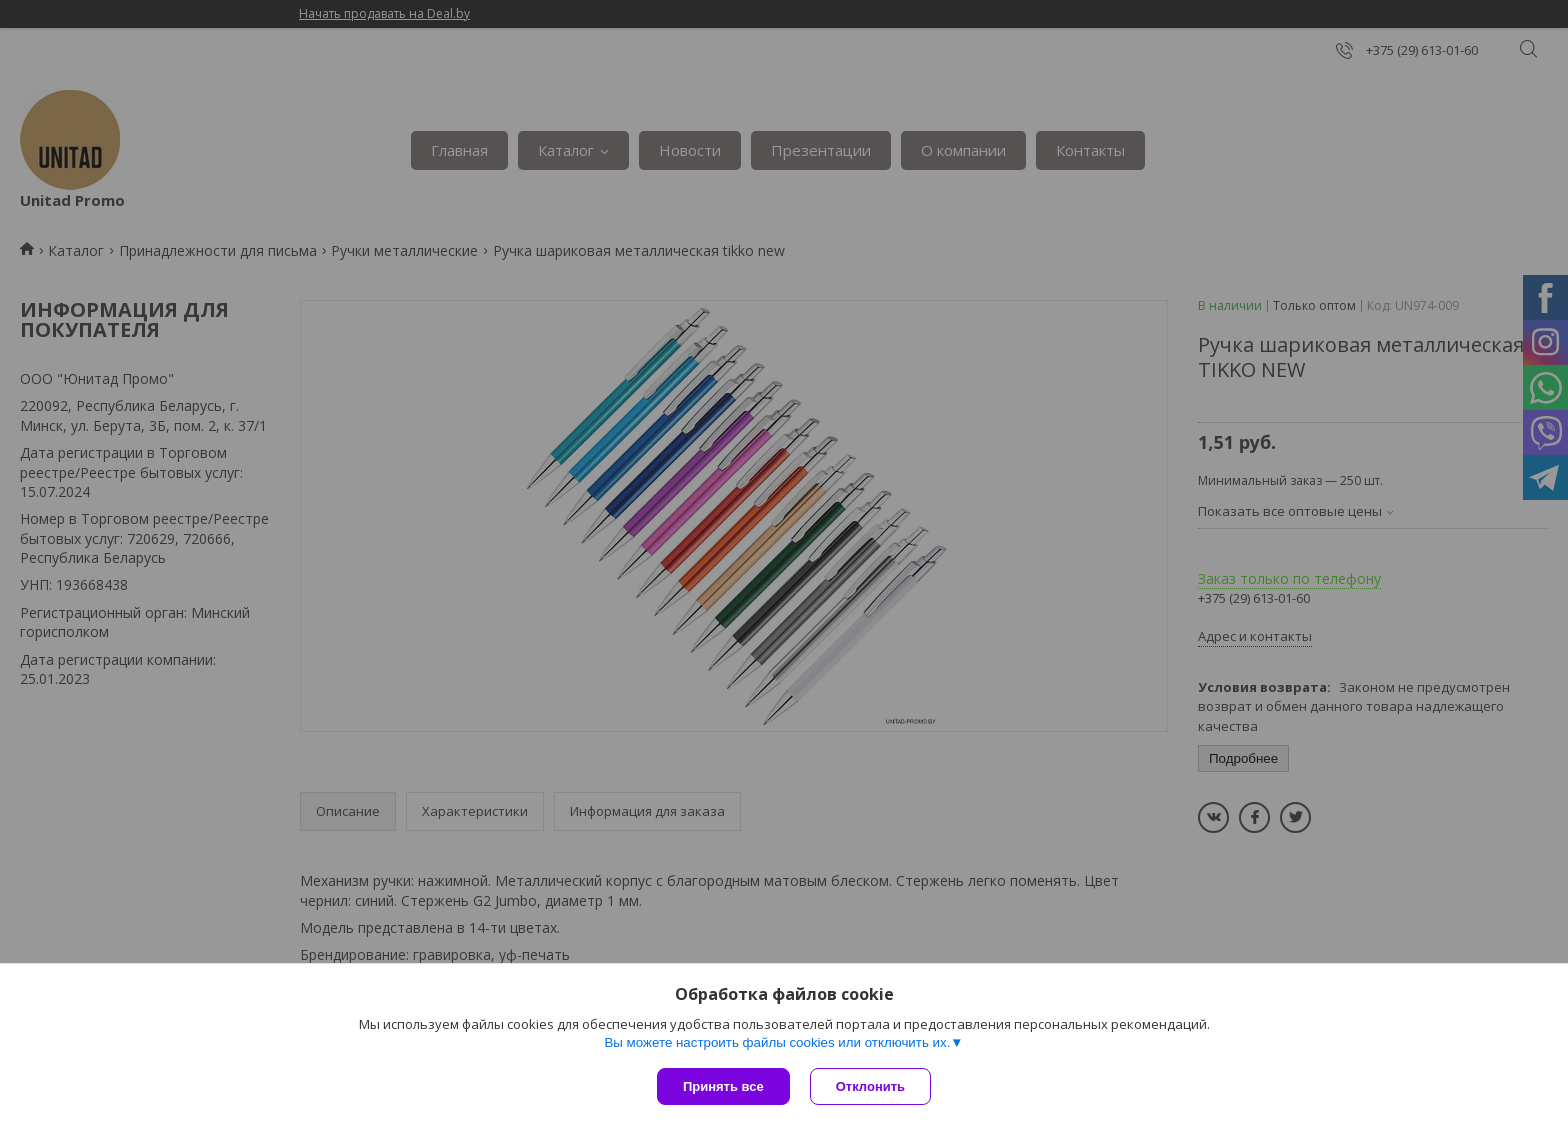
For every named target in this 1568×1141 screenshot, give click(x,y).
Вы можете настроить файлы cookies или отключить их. (777, 1042)
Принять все (723, 1086)
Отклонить (870, 1086)
